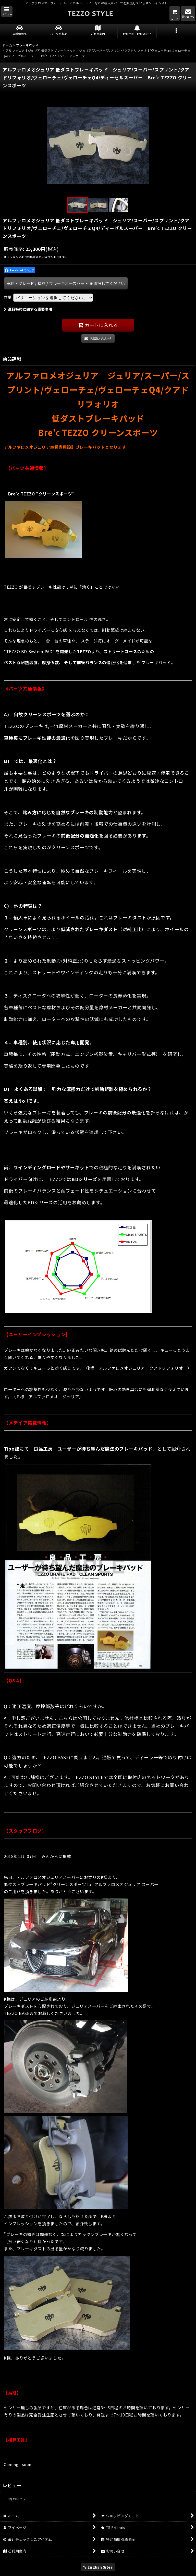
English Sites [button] (98, 2567)
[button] (7, 11)
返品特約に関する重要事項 (28, 309)
